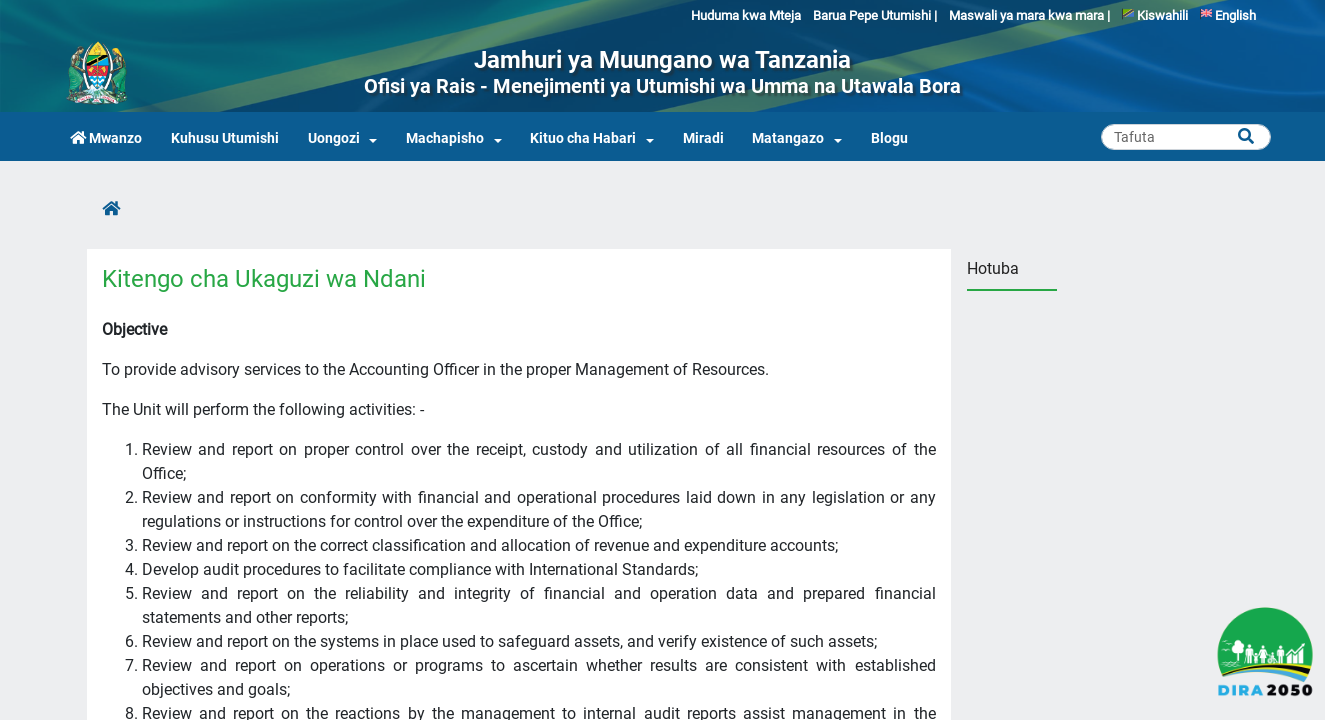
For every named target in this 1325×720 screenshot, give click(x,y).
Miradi (703, 138)
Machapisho (445, 138)
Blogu (889, 138)
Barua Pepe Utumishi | (875, 15)
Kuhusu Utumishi (225, 138)
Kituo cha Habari (583, 138)
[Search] (1186, 137)
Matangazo (788, 138)
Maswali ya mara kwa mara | (1029, 15)
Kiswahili (1155, 15)
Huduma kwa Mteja (746, 15)
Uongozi (334, 138)
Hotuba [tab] (993, 268)
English (1228, 15)
